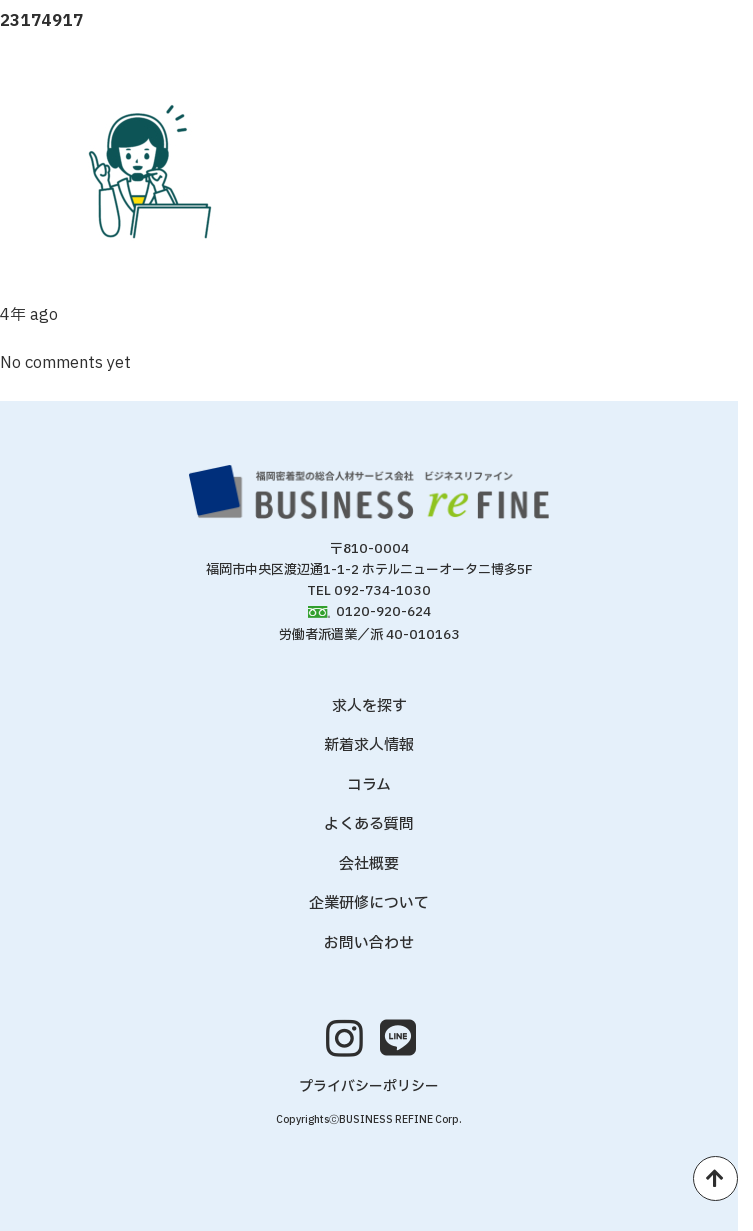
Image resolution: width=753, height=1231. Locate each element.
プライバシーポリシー (369, 1086)
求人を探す (369, 706)
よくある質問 (369, 824)
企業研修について (369, 903)
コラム (369, 785)
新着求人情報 (369, 745)
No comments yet (65, 363)
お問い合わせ (369, 943)
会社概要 (369, 864)
